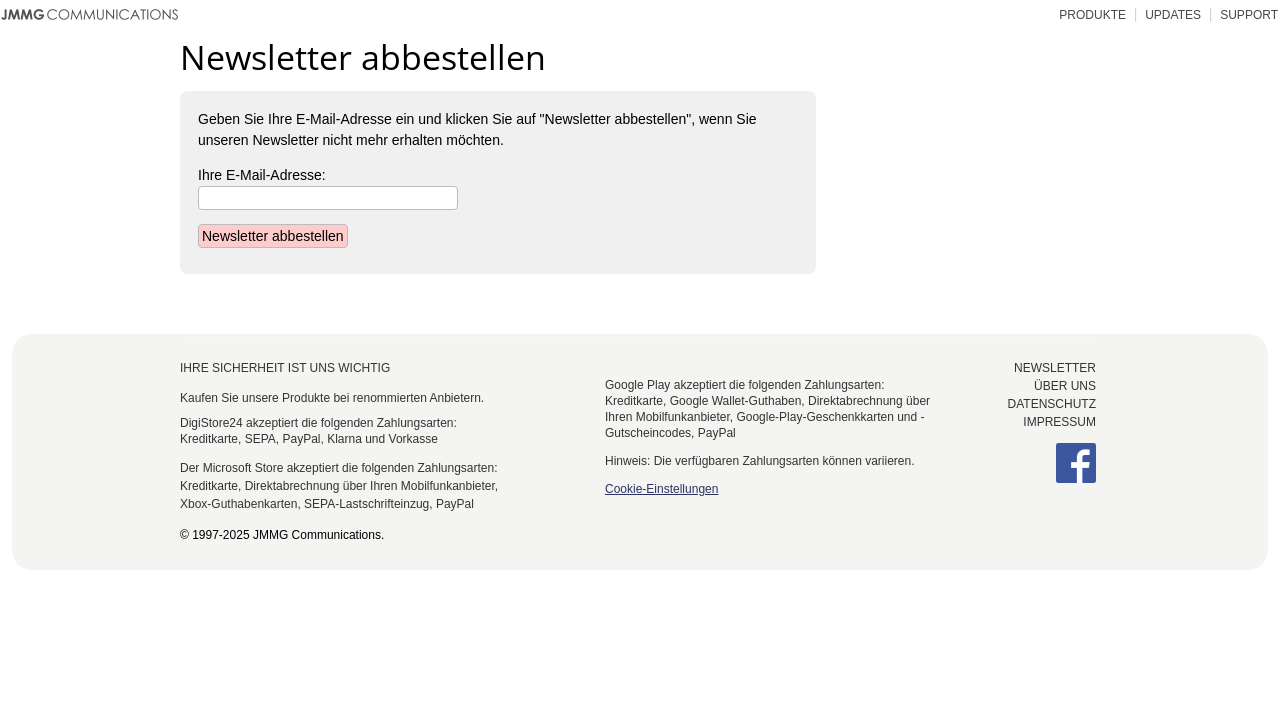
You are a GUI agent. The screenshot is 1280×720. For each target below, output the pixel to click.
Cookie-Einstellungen (661, 489)
